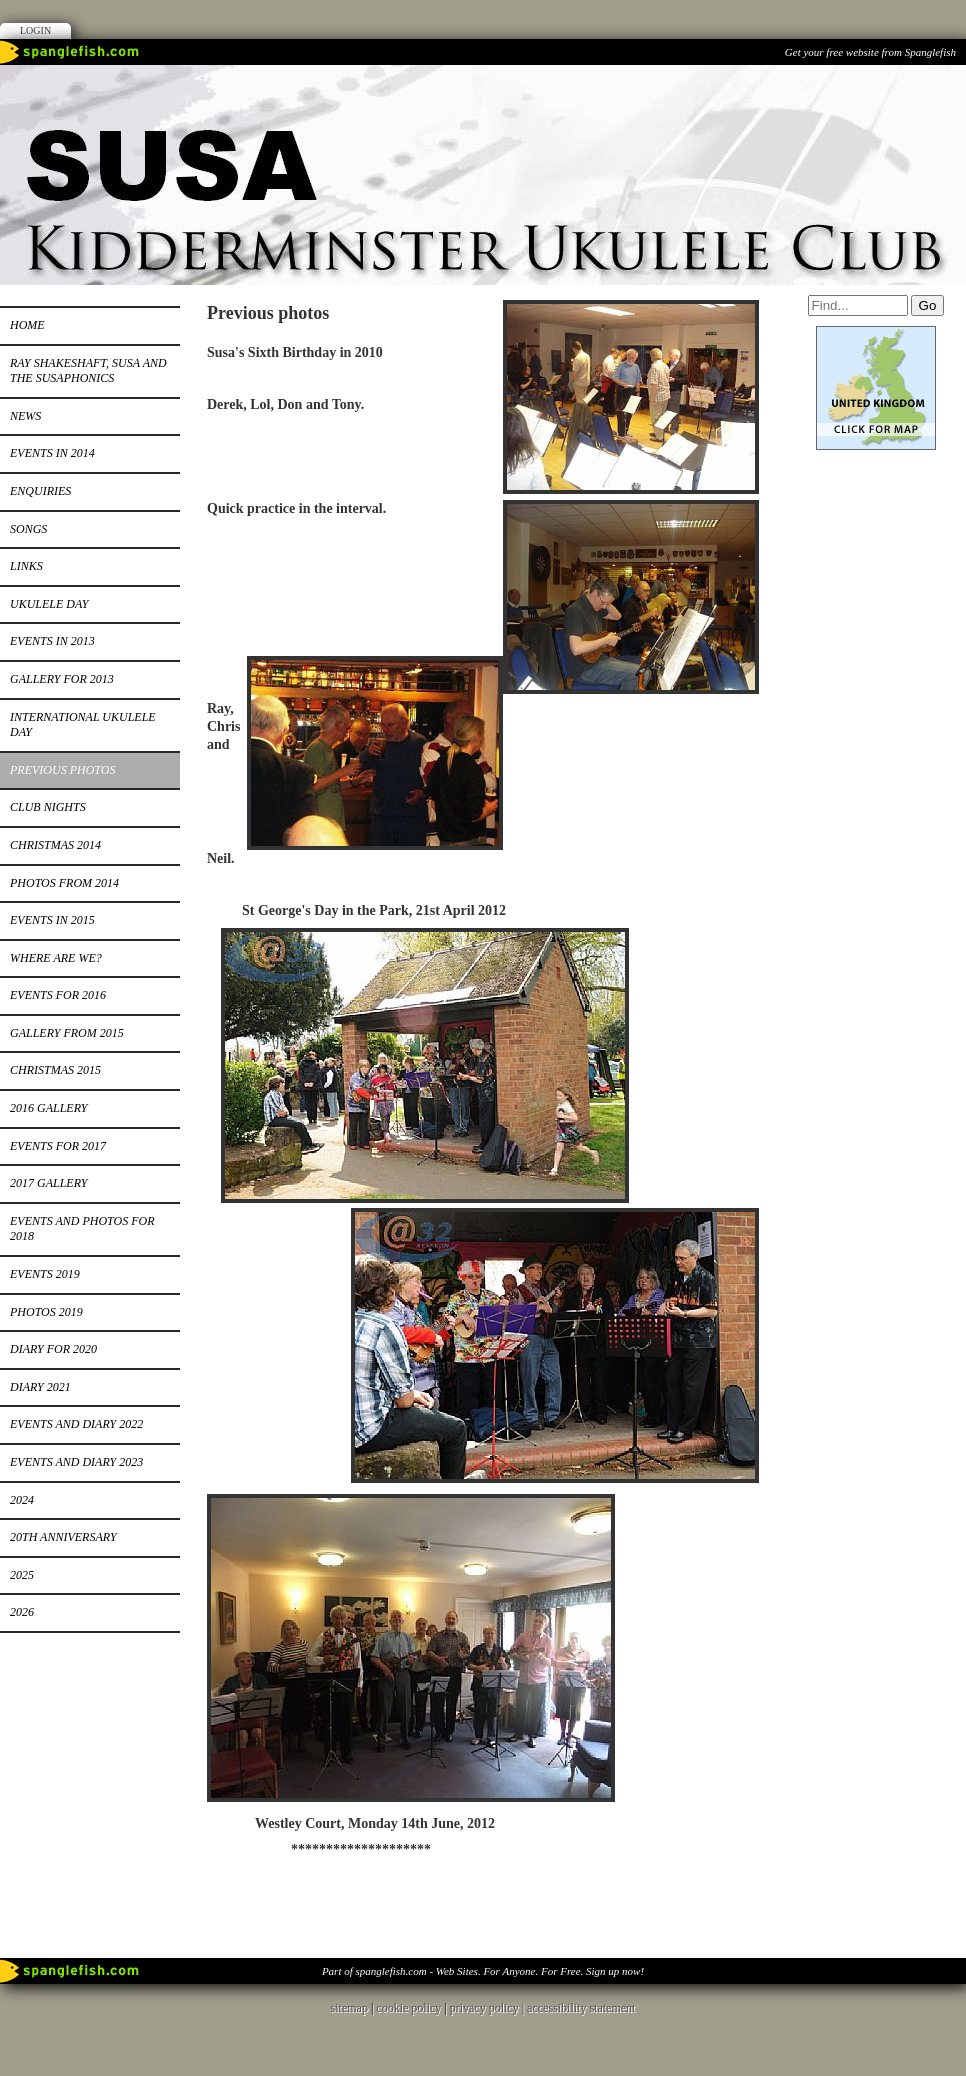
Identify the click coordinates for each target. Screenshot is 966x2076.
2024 (22, 1500)
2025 (22, 1575)
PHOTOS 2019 (46, 1312)
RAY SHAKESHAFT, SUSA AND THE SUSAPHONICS (88, 371)
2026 (22, 1612)
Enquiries (40, 491)
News (25, 416)
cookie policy (408, 1997)
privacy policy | (488, 1997)
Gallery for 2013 (62, 679)
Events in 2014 (52, 453)
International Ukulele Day (83, 725)
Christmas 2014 (55, 845)
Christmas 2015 (55, 1070)
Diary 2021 (40, 1387)
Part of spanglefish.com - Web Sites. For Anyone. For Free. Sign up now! (483, 1960)
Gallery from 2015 (67, 1033)
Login (35, 30)
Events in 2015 (52, 920)
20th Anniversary (63, 1537)
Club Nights (48, 807)
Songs (28, 529)
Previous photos (62, 770)
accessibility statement (581, 1997)
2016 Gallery (48, 1108)
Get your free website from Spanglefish (870, 52)
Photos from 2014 (64, 883)
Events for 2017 (58, 1146)
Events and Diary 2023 (76, 1462)
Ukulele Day (49, 604)
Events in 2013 (52, 641)
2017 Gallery (48, 1183)
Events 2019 (45, 1274)
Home (27, 325)
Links (26, 566)
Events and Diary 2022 (76, 1424)
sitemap (349, 1997)
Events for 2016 (58, 995)
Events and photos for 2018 (82, 1229)
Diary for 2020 (53, 1349)
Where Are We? (56, 958)
